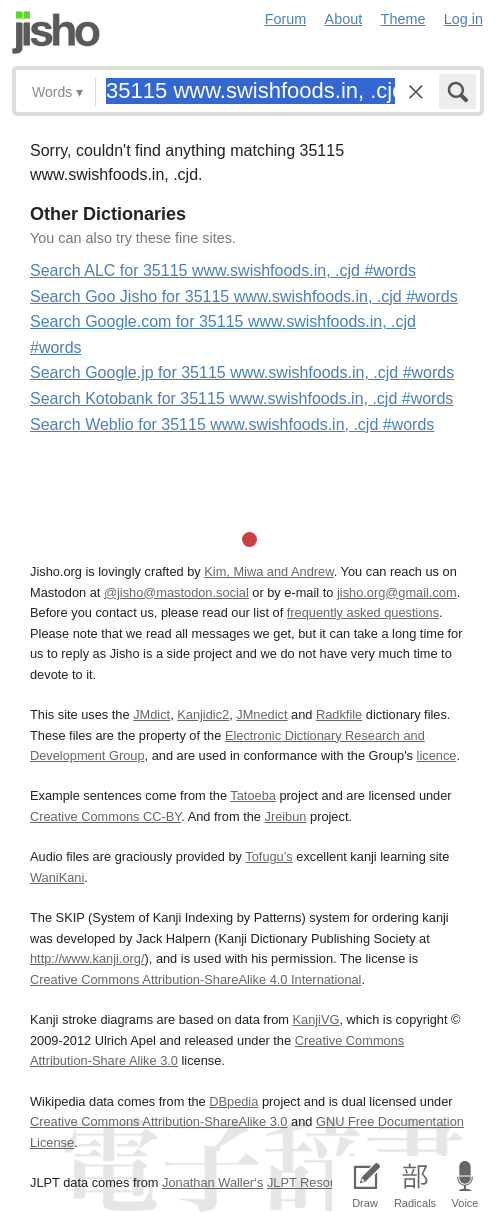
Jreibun (285, 816)
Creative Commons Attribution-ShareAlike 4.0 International (195, 979)
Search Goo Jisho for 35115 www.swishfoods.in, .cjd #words (244, 296)
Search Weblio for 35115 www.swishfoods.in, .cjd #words (232, 424)
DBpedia (233, 1101)
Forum (286, 19)
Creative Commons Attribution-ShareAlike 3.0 (158, 1121)
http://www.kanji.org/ (87, 958)
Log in (463, 19)
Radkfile (339, 714)
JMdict (151, 714)
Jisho (56, 32)
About (344, 19)
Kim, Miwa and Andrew (268, 571)
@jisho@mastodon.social (176, 592)
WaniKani (57, 877)
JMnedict (261, 714)
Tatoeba (253, 795)
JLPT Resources (314, 1182)
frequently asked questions (363, 612)
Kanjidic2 (203, 714)
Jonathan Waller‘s (212, 1182)
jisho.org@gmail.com (397, 592)
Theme (403, 19)
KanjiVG (315, 1019)
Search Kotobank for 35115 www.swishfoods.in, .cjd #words (241, 398)
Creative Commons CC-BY (105, 816)
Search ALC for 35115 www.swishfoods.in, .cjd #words (223, 270)
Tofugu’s (268, 856)
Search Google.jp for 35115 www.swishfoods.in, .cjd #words (242, 372)
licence (437, 755)
